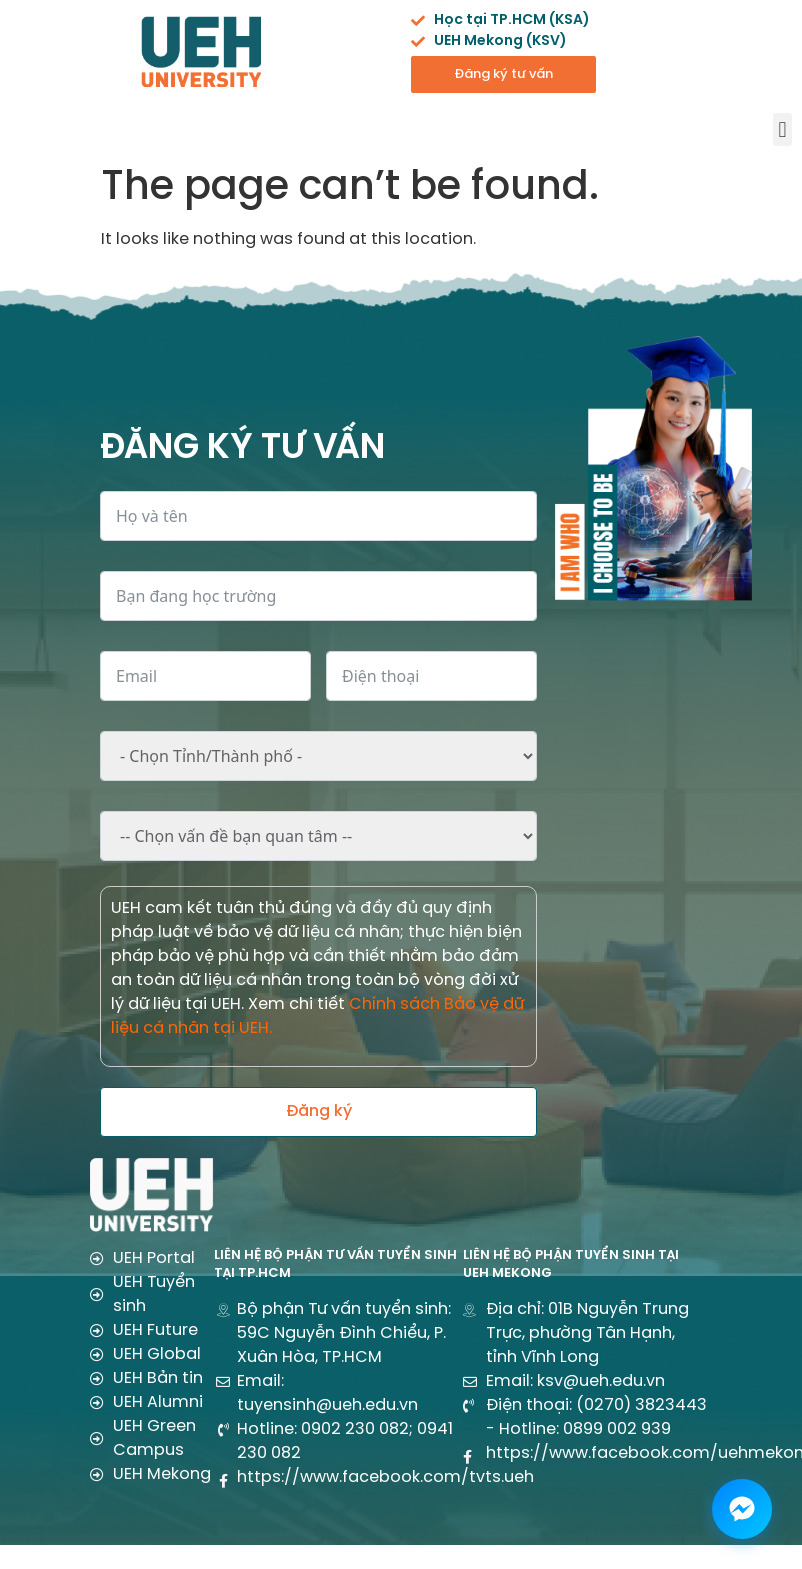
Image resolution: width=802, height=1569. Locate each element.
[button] (782, 129)
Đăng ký (319, 1111)
